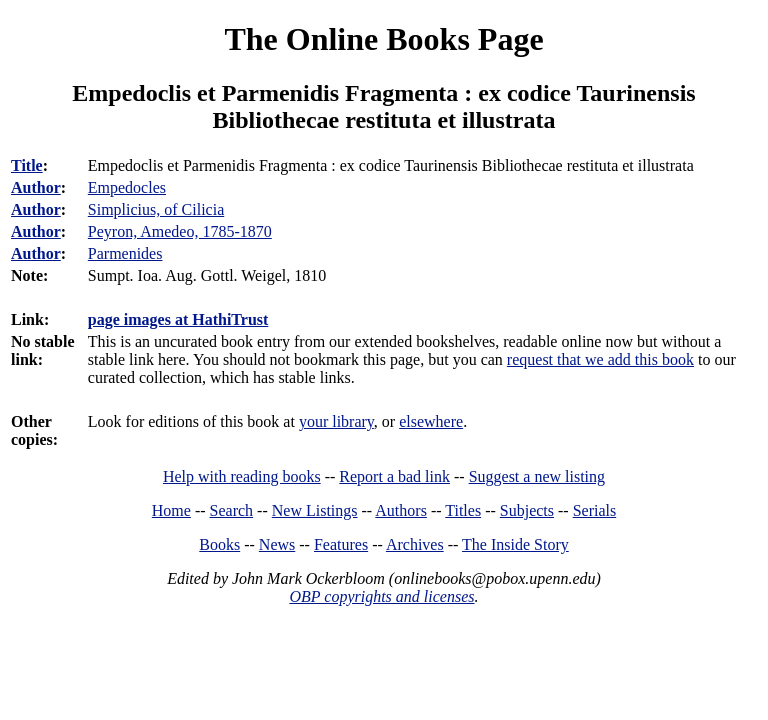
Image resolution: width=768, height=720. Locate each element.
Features (341, 544)
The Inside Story (515, 544)
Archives (415, 544)
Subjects (527, 510)
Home (171, 510)
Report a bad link (394, 476)
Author (36, 187)
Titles (463, 510)
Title (27, 165)
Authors (401, 510)
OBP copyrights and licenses (381, 596)
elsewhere (431, 421)
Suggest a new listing (537, 476)
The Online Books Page (383, 39)
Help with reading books (242, 476)
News (277, 544)
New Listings (315, 510)
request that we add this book (600, 359)
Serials (595, 510)
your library (336, 421)
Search (232, 510)
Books (219, 544)
